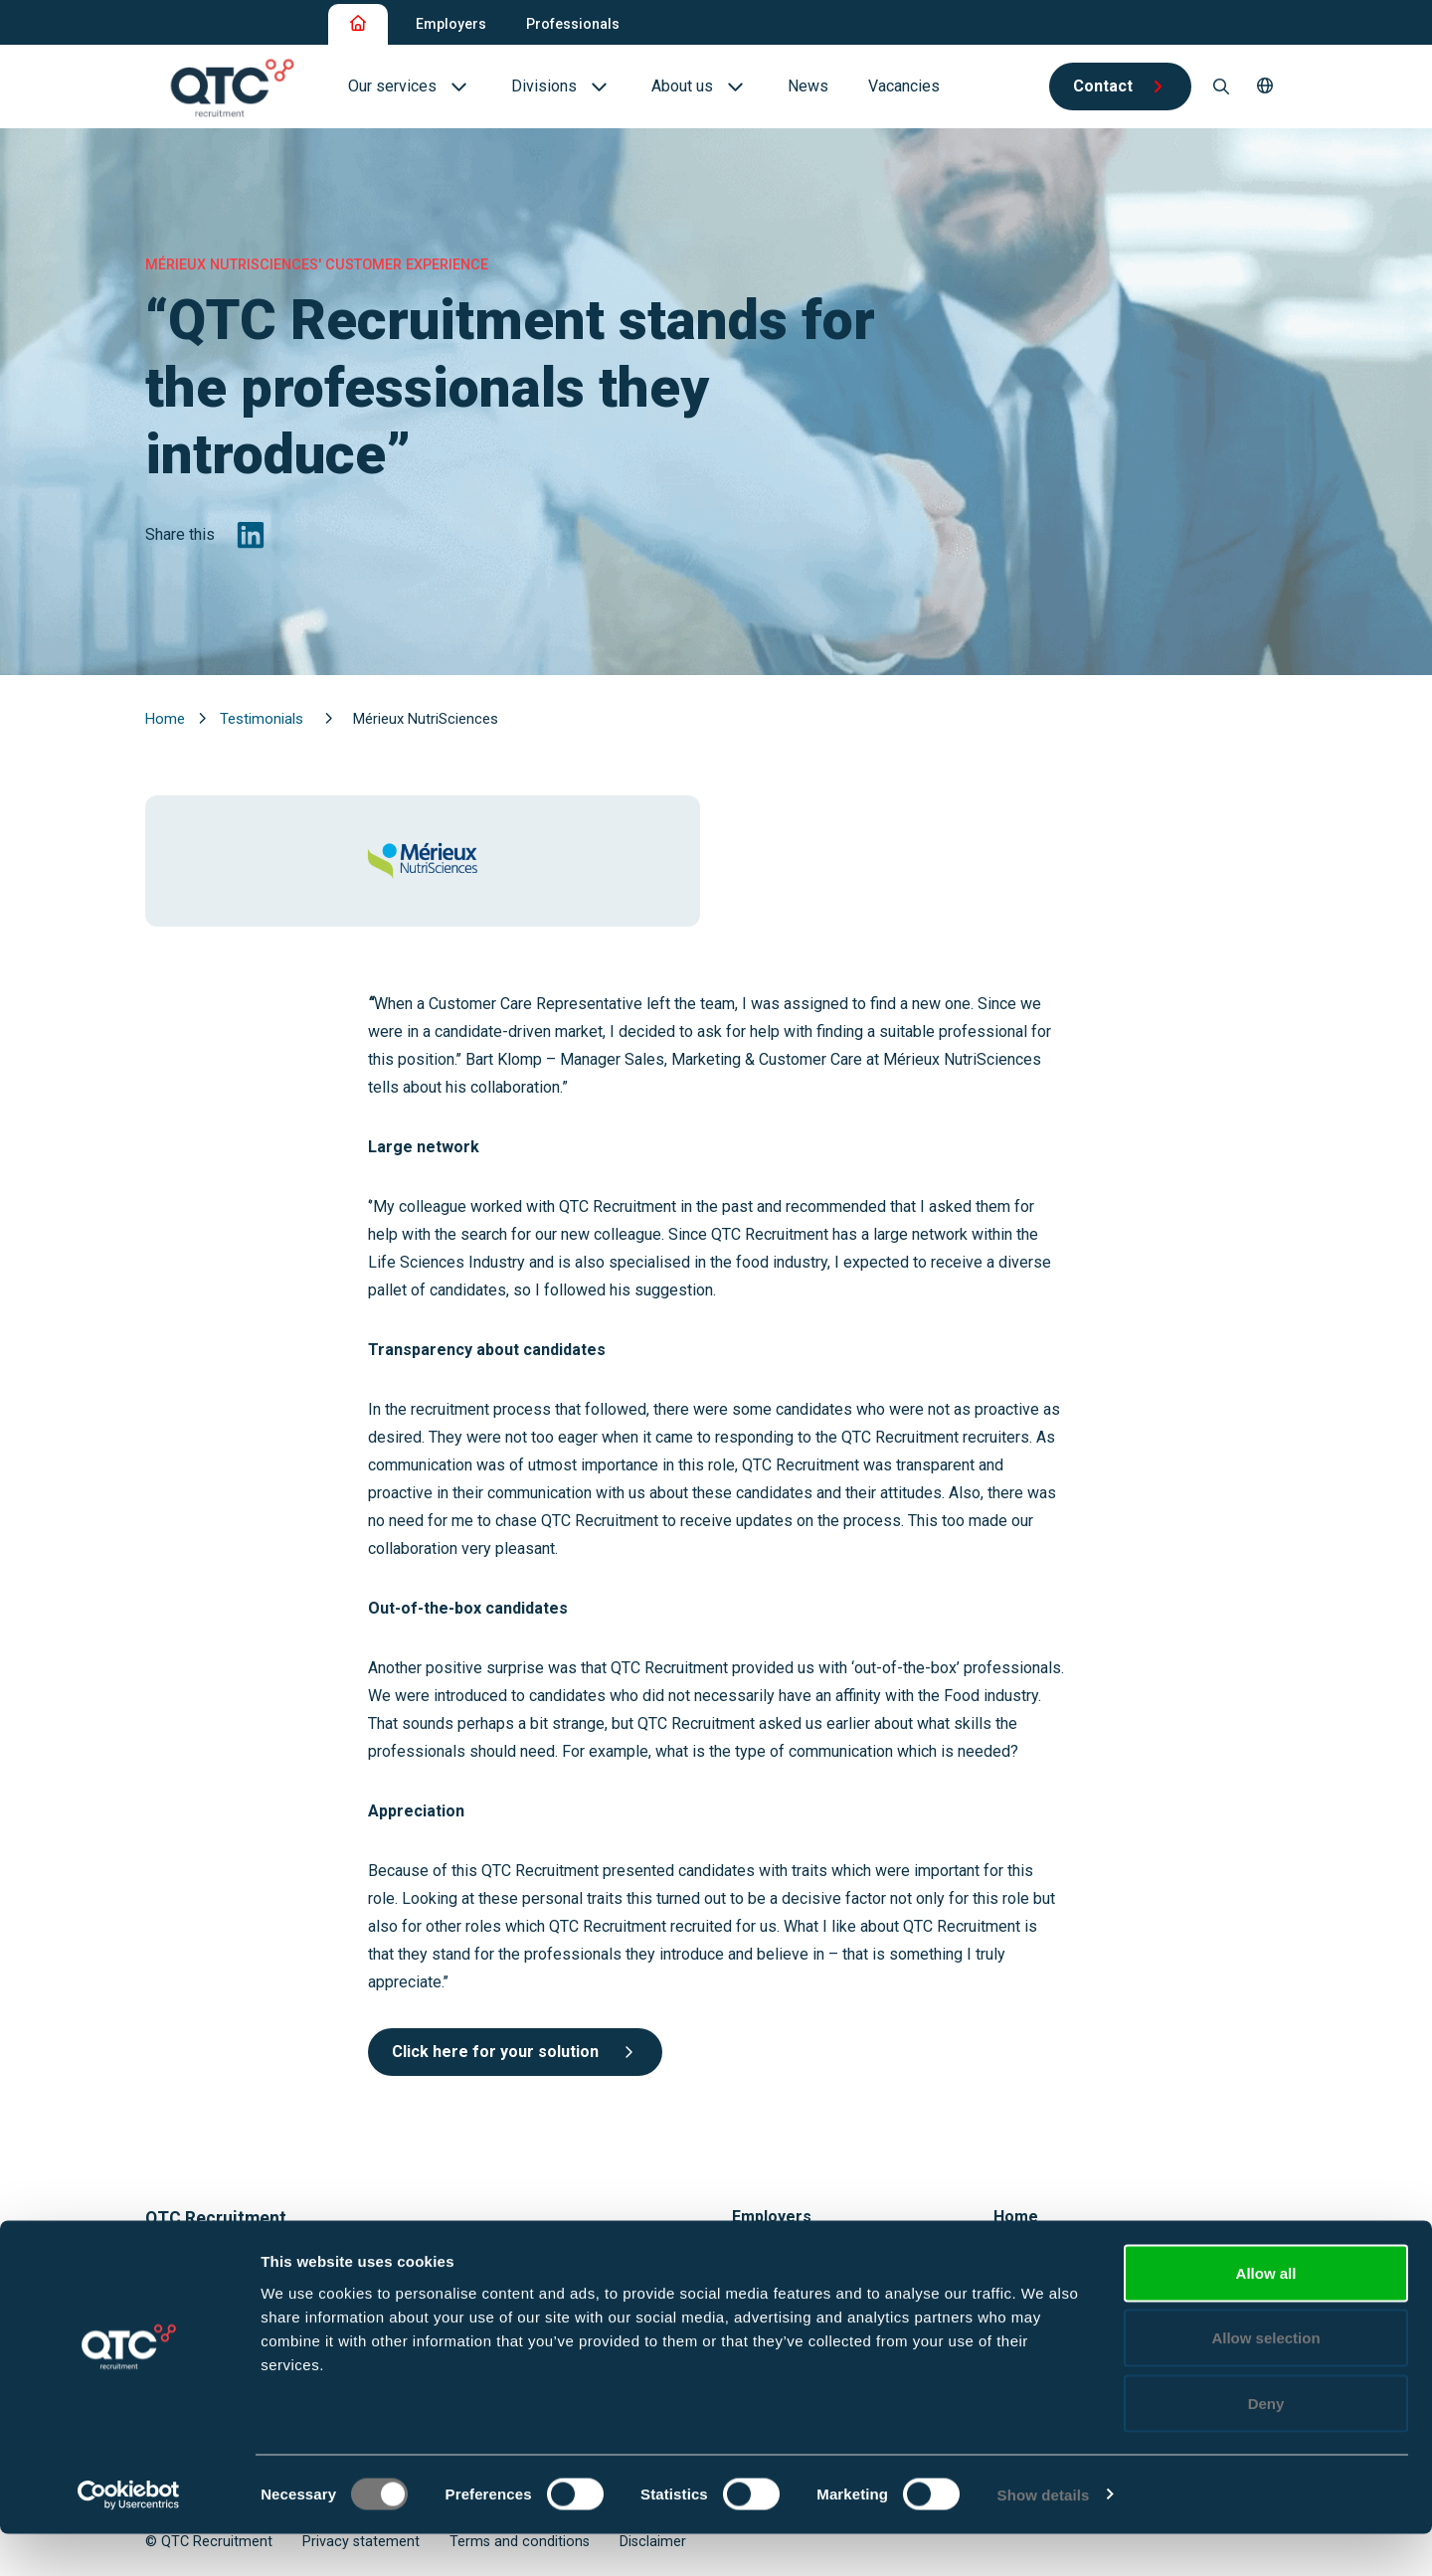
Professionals (573, 24)
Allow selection (1265, 2380)
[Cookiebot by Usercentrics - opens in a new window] (129, 2537)
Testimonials (263, 719)
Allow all (1266, 2315)
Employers (451, 24)
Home (167, 719)
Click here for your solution (515, 2051)
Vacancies (1029, 2259)
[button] (1265, 86)
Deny (1266, 2445)
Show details (1043, 2536)
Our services (776, 2259)
